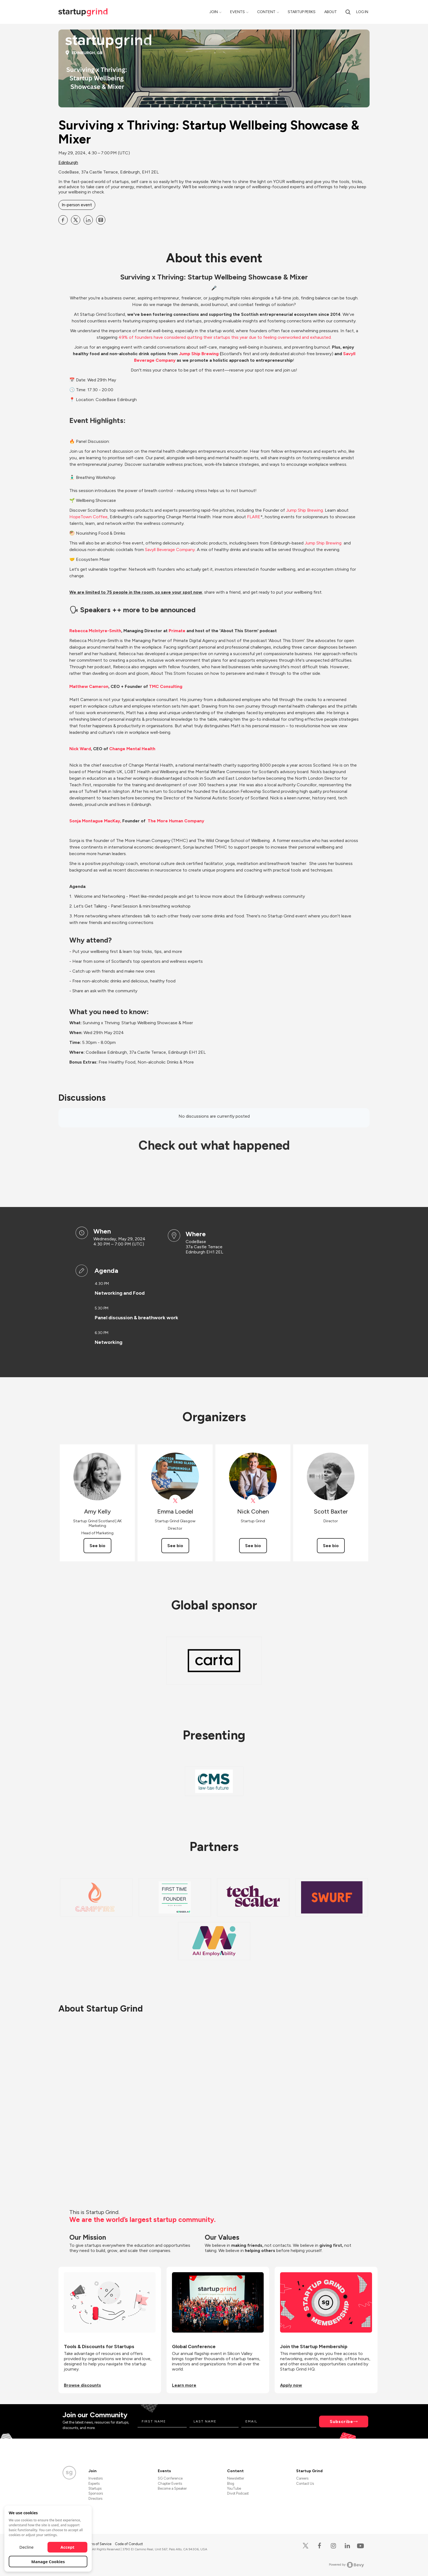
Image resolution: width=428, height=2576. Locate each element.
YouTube (234, 2488)
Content (266, 12)
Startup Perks (302, 12)
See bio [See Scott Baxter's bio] (331, 1545)
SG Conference (170, 2478)
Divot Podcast (238, 2493)
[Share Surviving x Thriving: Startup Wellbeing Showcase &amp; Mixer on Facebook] (63, 220)
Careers (302, 2478)
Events (237, 12)
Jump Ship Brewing (199, 353)
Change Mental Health (132, 748)
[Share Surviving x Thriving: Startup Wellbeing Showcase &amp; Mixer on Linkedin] (88, 220)
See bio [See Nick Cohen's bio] (253, 1545)
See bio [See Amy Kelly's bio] (97, 1545)
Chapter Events (170, 2483)
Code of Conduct (129, 2544)
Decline (26, 2547)
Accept (68, 2547)
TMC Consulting (165, 686)
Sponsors (95, 2493)
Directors (95, 2498)
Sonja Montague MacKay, (95, 820)
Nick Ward (80, 748)
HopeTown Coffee (88, 516)
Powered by (346, 2565)
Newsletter (235, 2478)
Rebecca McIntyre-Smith (95, 630)
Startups (95, 2488)
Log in (362, 12)
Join (213, 12)
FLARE (253, 516)
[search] (348, 11)
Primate (177, 630)
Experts (94, 2483)
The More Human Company (176, 820)
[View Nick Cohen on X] (253, 1501)
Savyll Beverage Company (170, 549)
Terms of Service (98, 2544)
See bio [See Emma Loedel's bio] (175, 1545)
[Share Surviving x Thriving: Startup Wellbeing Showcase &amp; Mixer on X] (75, 220)
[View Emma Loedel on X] (175, 1501)
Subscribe (341, 2421)
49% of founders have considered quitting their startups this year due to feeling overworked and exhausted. (224, 337)
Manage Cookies (48, 2561)
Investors (95, 2478)
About (330, 12)
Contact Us (305, 2483)
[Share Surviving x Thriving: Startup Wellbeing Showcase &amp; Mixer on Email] (100, 220)
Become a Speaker (172, 2488)
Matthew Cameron (88, 686)
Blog (230, 2483)
